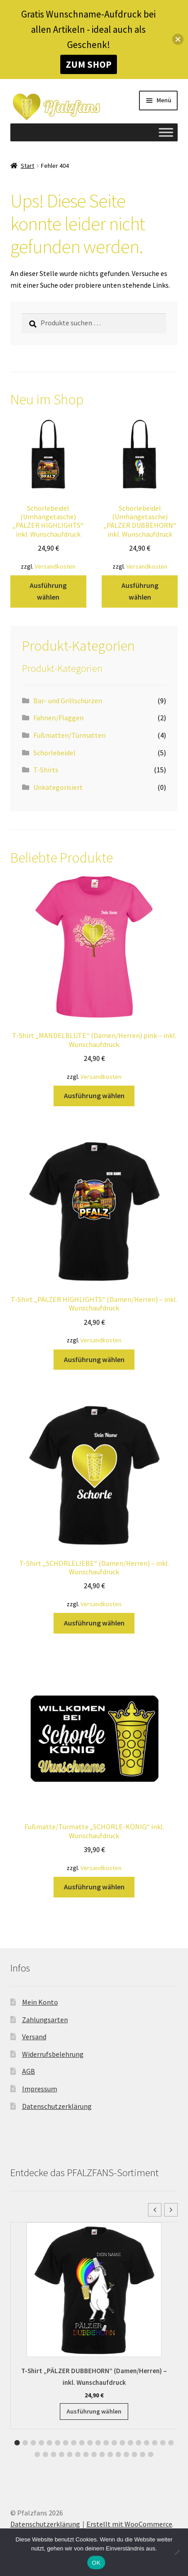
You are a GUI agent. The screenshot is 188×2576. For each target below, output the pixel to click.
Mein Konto (40, 2002)
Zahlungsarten (45, 2019)
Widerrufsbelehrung (53, 2054)
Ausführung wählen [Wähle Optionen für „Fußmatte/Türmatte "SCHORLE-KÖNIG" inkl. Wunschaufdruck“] (94, 1886)
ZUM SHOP (89, 64)
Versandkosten (55, 566)
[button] (171, 2210)
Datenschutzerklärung (57, 2106)
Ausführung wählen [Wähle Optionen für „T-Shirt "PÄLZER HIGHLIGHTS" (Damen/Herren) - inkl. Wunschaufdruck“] (94, 1359)
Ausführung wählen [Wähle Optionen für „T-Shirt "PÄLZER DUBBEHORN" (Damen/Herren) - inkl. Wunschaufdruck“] (94, 2411)
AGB (28, 2071)
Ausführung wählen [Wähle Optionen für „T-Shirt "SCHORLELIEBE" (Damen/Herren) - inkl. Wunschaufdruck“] (94, 1622)
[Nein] (176, 2552)
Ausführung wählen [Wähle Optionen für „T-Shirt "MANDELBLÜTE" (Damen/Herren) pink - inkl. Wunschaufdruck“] (94, 1095)
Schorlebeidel (54, 752)
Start (27, 166)
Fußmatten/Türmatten (69, 735)
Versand (34, 2036)
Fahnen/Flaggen (58, 717)
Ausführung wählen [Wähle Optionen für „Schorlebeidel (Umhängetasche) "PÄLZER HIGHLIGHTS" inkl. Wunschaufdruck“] (48, 591)
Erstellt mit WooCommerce (129, 2523)
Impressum (39, 2088)
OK (96, 2562)
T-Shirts (45, 769)
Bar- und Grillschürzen (67, 700)
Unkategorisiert (58, 787)
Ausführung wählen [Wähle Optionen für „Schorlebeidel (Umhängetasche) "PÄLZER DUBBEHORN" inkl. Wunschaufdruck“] (139, 591)
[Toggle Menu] (166, 132)
